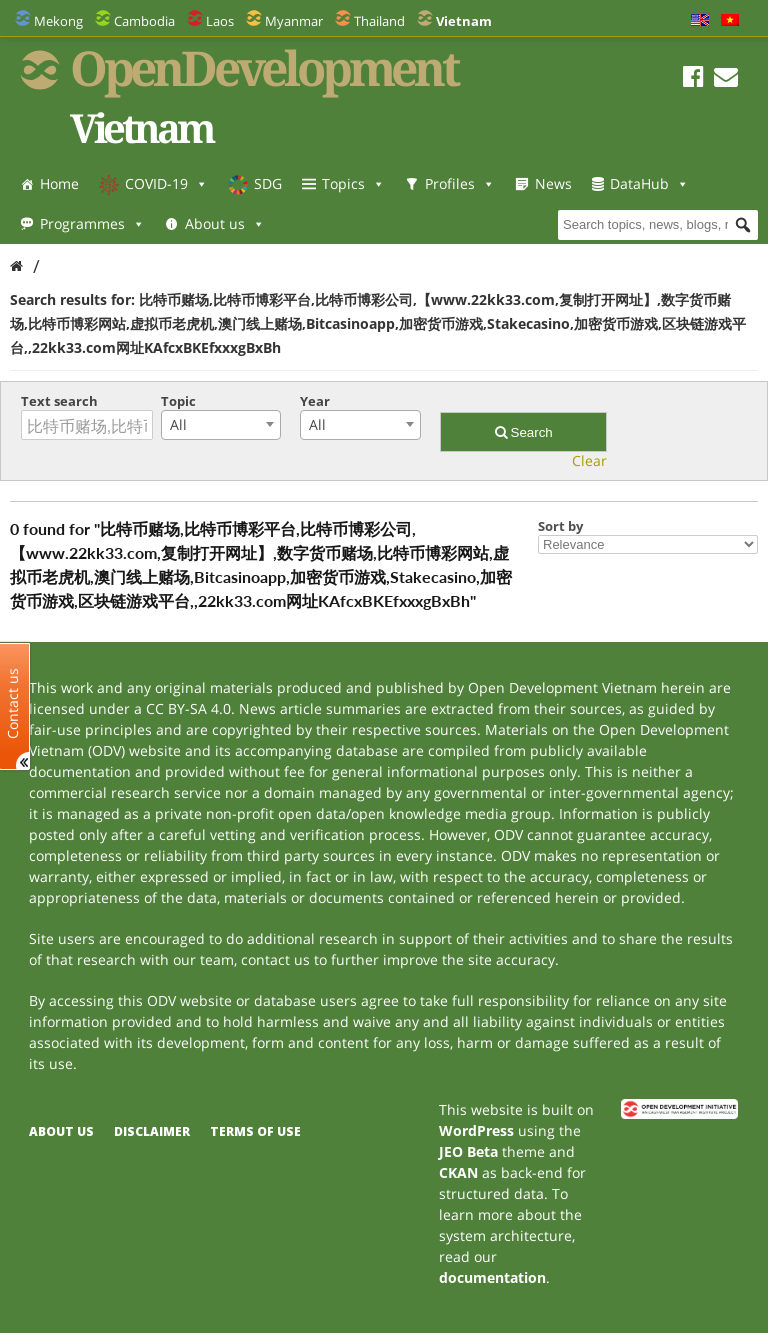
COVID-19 (166, 183)
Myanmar (294, 21)
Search (524, 432)
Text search (59, 401)
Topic (178, 401)
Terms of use (255, 1131)
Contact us (13, 703)
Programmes (92, 223)
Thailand (379, 21)
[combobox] (221, 425)
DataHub (649, 183)
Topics (353, 183)
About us (225, 223)
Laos (220, 21)
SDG (268, 183)
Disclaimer (152, 1131)
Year (315, 401)
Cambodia (144, 21)
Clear (589, 460)
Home (59, 183)
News (553, 183)
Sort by (560, 526)
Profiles (460, 183)
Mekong (58, 21)
